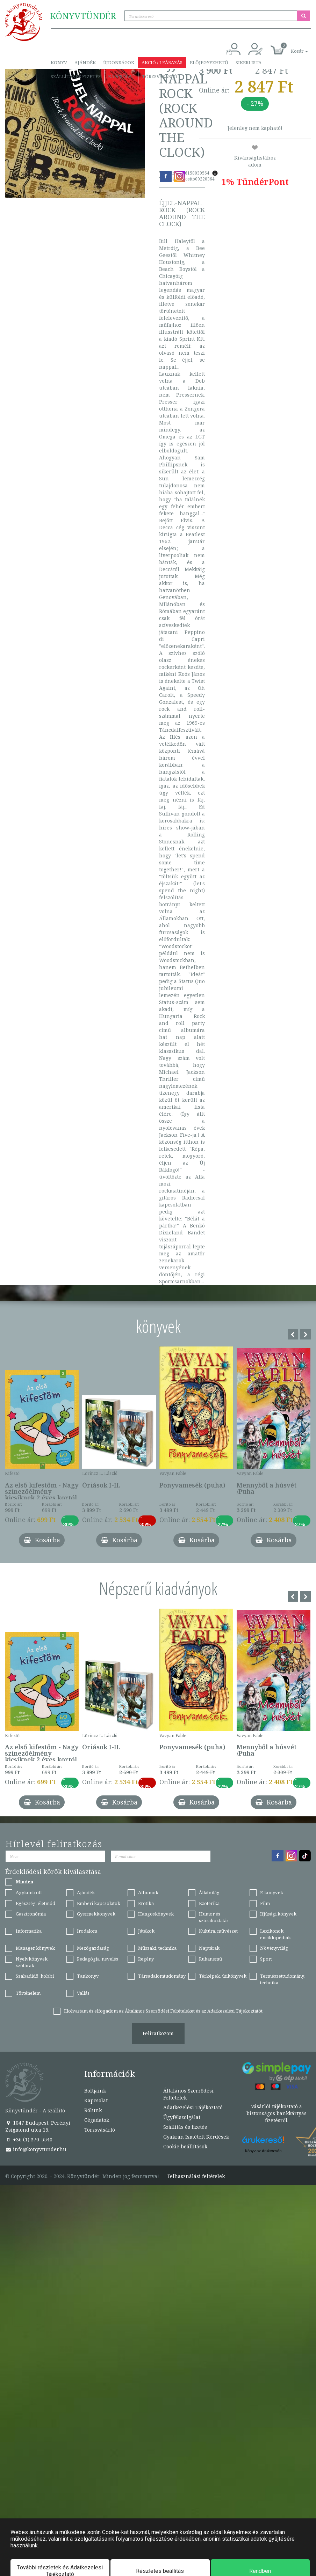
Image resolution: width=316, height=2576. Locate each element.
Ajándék (85, 62)
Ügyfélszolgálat (181, 2117)
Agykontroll (29, 1892)
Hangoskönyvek (156, 1914)
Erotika (146, 1903)
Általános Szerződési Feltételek (188, 2094)
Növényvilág (274, 1948)
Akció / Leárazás (162, 62)
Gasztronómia (31, 1914)
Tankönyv (88, 1976)
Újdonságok (118, 62)
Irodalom (87, 1931)
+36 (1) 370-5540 (28, 2139)
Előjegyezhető (209, 62)
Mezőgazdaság (93, 1948)
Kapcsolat (121, 76)
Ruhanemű (210, 1959)
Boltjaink (95, 2090)
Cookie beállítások (185, 2146)
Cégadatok (96, 2120)
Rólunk (93, 2110)
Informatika (29, 1931)
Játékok (146, 1931)
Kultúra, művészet (218, 1931)
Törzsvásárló (159, 76)
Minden (24, 1882)
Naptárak (209, 1948)
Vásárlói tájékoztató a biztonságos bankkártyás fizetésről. (276, 2113)
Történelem (28, 1993)
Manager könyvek (35, 1948)
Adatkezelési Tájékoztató (193, 2107)
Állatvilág (209, 1892)
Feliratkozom (158, 2033)
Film (265, 1903)
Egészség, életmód (35, 1903)
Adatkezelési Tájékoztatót (235, 2011)
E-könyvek (271, 1892)
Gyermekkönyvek (96, 1914)
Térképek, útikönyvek (222, 1976)
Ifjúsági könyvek (278, 1914)
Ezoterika (209, 1903)
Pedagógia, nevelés (97, 1959)
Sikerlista (248, 62)
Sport (266, 1959)
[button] (291, 47)
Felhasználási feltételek (196, 2176)
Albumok (148, 1892)
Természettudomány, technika (282, 1979)
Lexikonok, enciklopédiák (275, 1934)
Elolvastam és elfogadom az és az (163, 2011)
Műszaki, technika (157, 1948)
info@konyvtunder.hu (35, 2149)
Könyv (59, 62)
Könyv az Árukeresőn (263, 2151)
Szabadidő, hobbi (35, 1976)
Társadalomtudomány (162, 1976)
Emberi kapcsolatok (98, 1903)
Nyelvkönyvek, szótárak (32, 1962)
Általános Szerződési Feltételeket (160, 2011)
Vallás (83, 1993)
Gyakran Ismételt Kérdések (196, 2136)
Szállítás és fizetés (76, 76)
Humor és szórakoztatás (214, 1917)
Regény (146, 1959)
